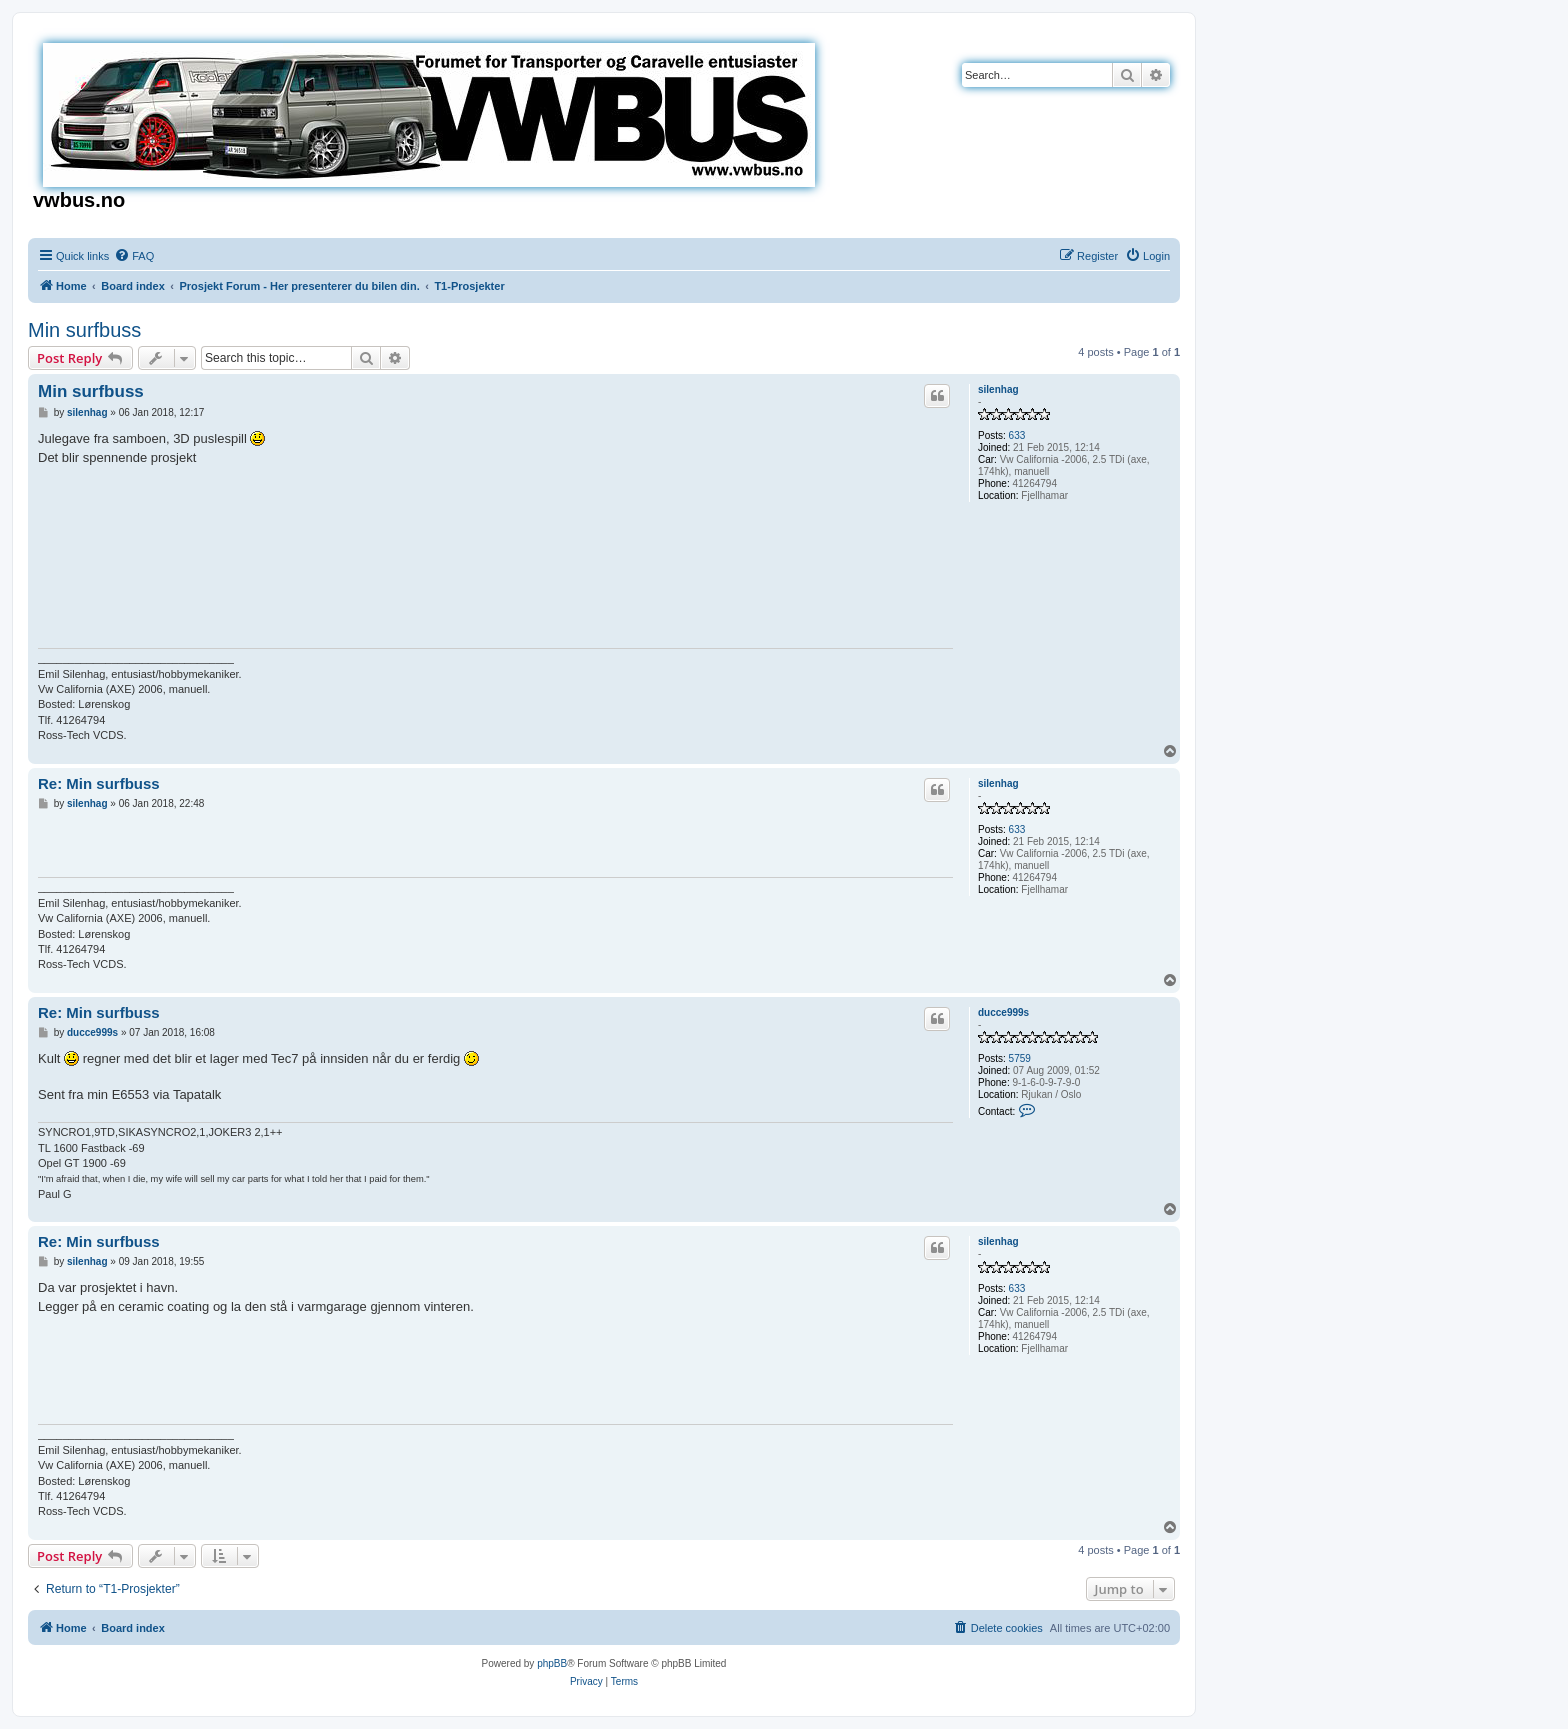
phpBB (552, 1663)
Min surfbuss (84, 330)
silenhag (998, 389)
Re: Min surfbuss (99, 783)
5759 (1020, 1058)
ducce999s (1003, 1012)
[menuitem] (134, 256)
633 (1017, 435)
